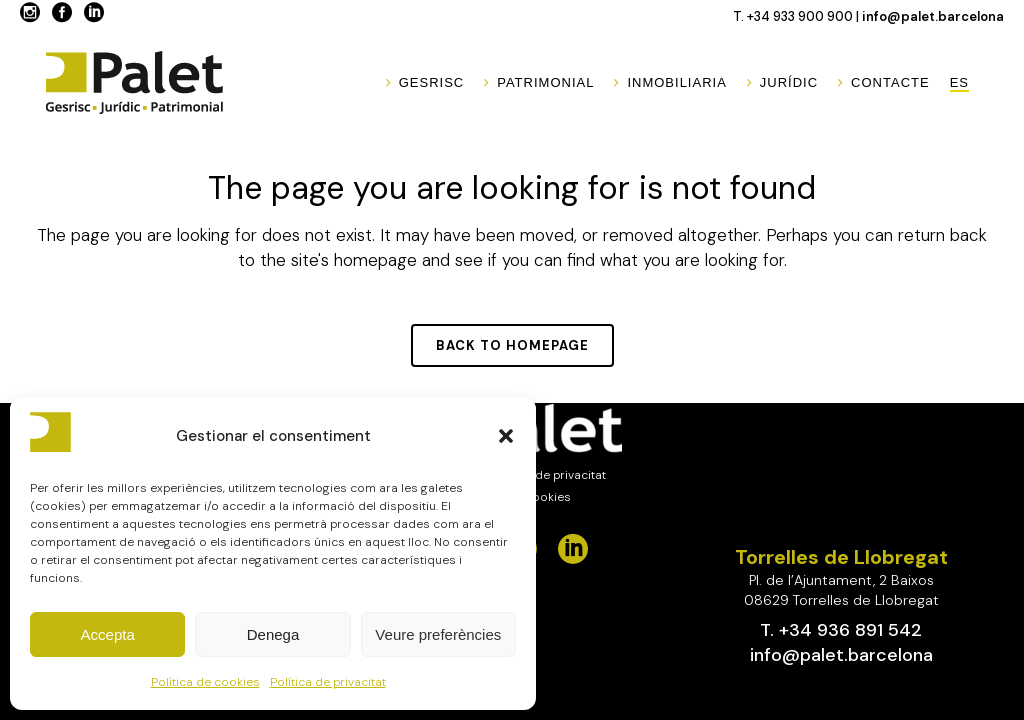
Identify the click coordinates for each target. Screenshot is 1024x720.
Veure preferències (438, 634)
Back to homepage (512, 345)
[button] (506, 436)
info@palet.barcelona (933, 16)
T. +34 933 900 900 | (797, 16)
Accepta (108, 634)
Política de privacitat (328, 682)
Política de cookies (205, 682)
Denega (273, 634)
